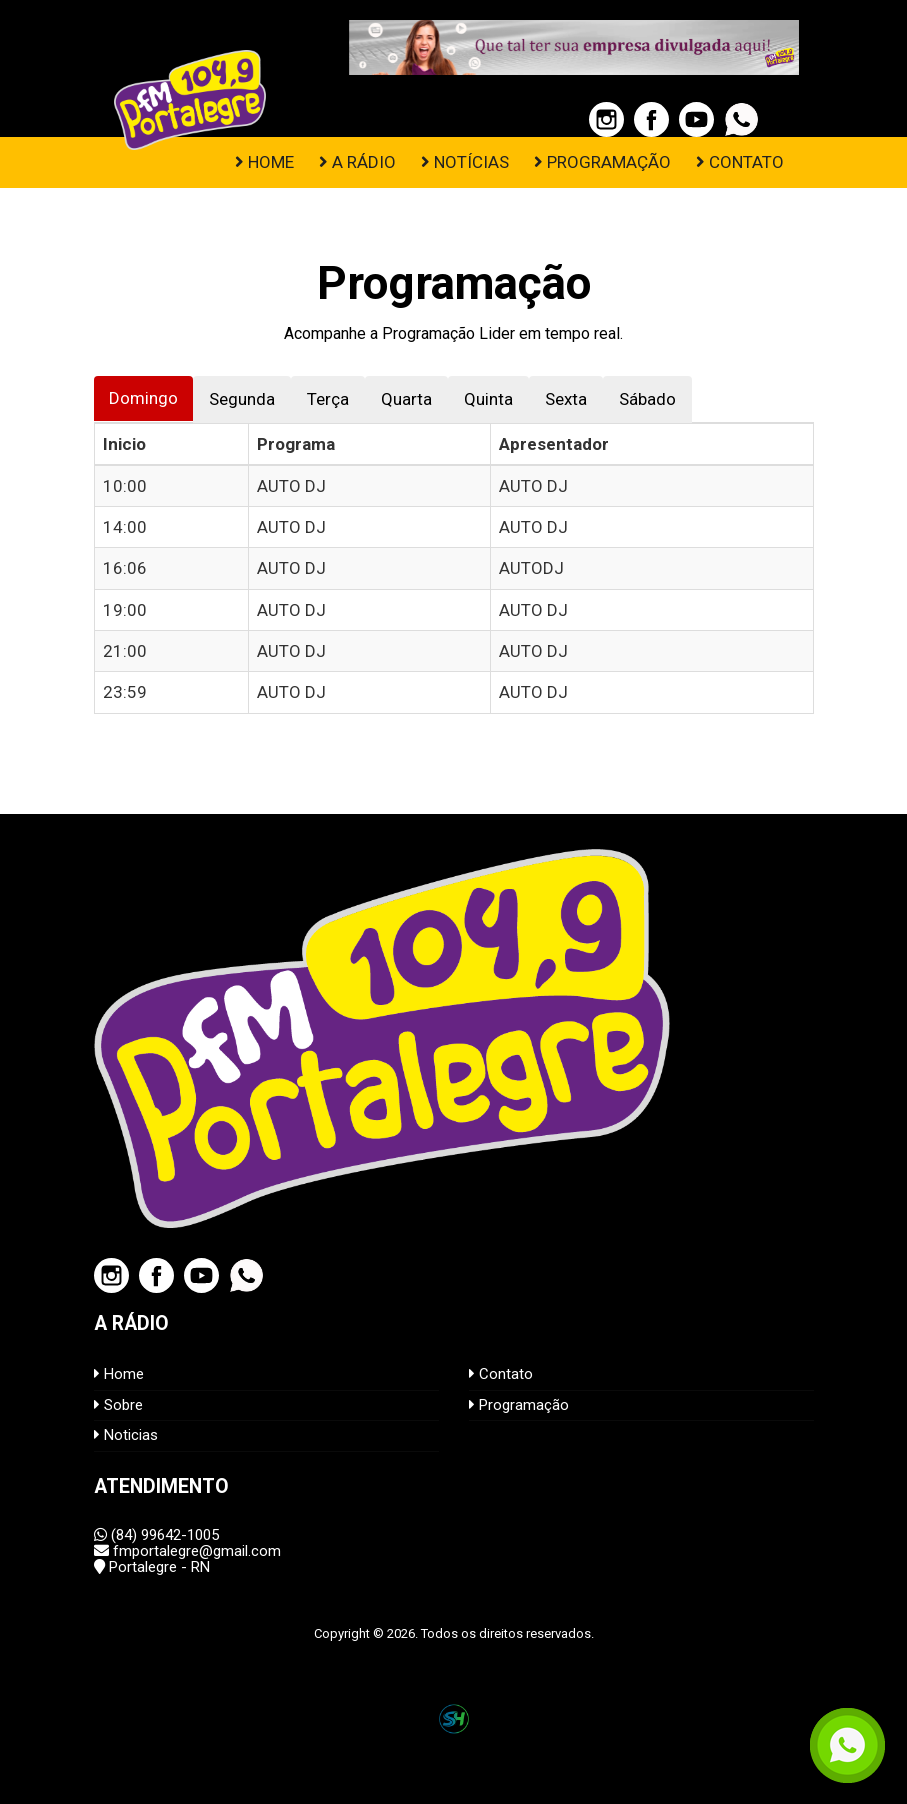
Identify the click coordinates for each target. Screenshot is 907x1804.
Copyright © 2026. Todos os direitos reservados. (454, 1633)
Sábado (647, 399)
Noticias (126, 1435)
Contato (501, 1374)
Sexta (566, 399)
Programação (519, 1405)
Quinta (488, 399)
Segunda (242, 399)
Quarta (406, 399)
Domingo (143, 398)
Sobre (118, 1405)
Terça (328, 399)
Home (119, 1374)
